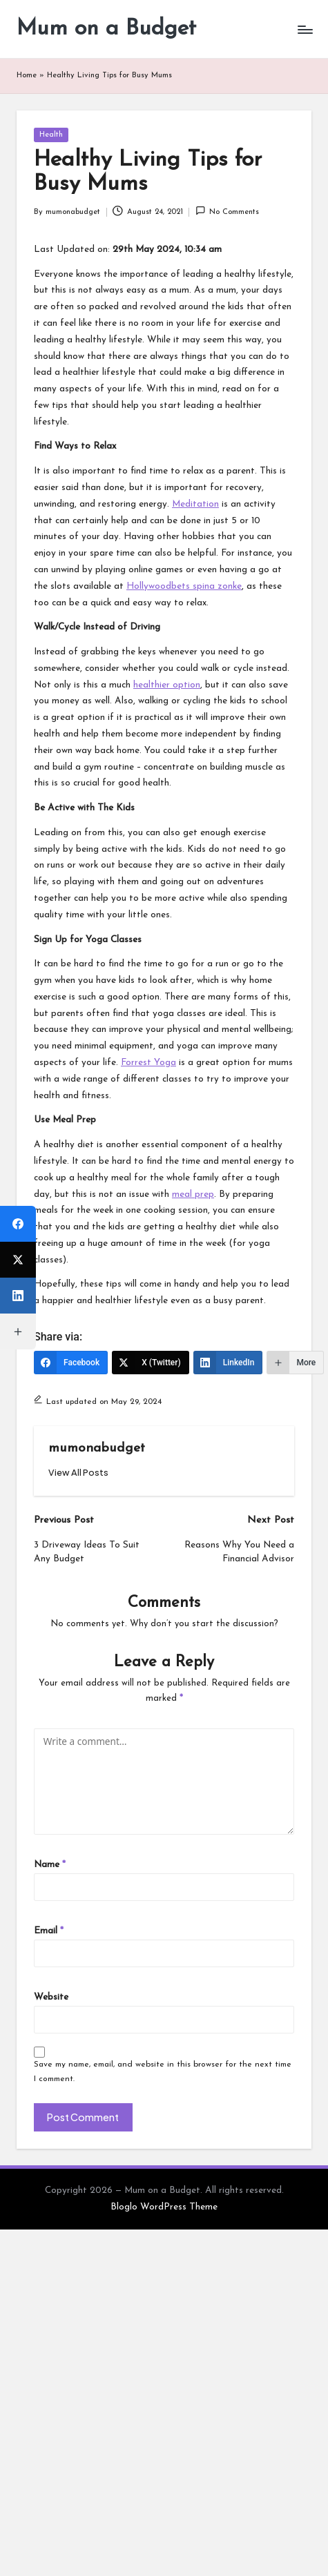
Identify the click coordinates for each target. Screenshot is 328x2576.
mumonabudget (96, 1448)
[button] (78, 1472)
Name (50, 1864)
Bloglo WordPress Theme (164, 2207)
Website (51, 1997)
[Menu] (304, 29)
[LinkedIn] (228, 1362)
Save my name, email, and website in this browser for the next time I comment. (162, 2071)
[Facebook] (71, 1362)
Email (49, 1930)
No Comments (227, 211)
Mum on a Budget (106, 29)
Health (51, 135)
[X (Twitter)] (150, 1362)
